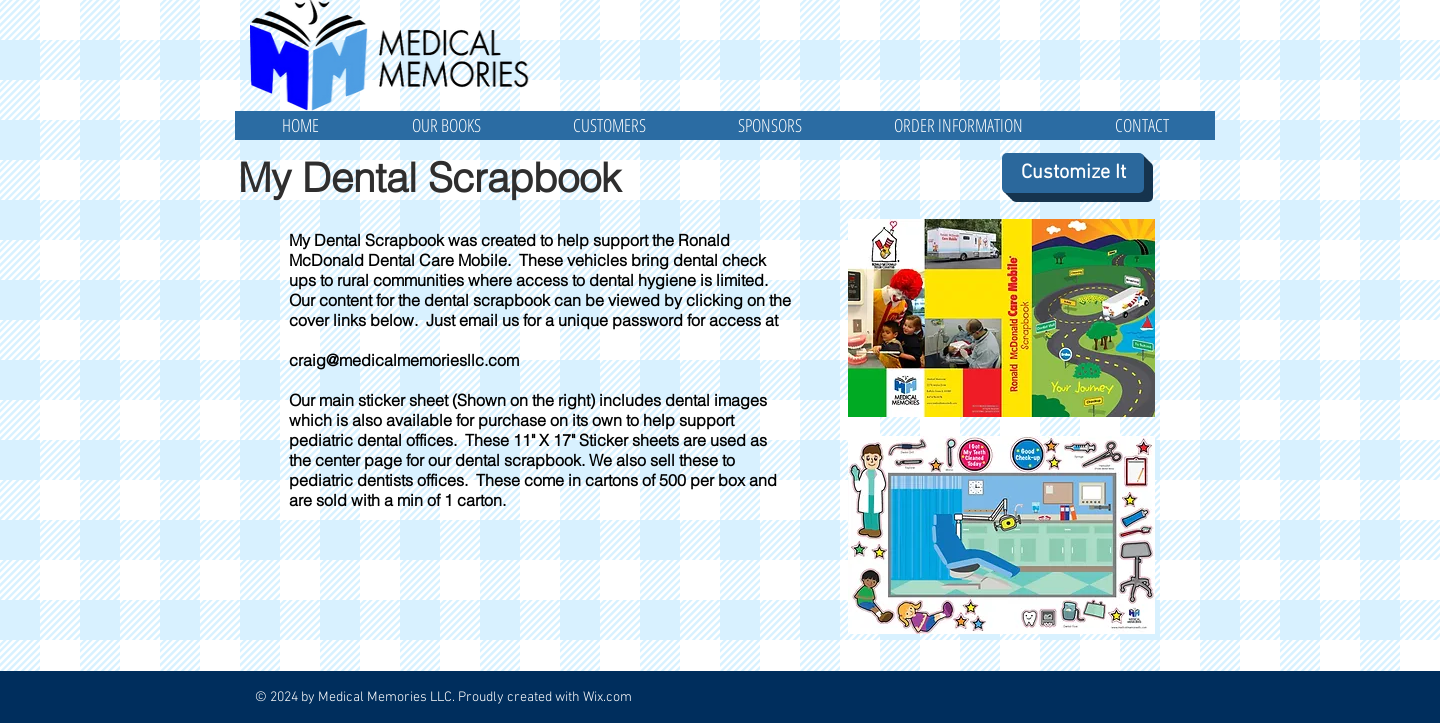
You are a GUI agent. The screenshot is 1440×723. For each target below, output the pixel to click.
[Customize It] (1073, 173)
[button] (446, 125)
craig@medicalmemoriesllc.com (404, 360)
